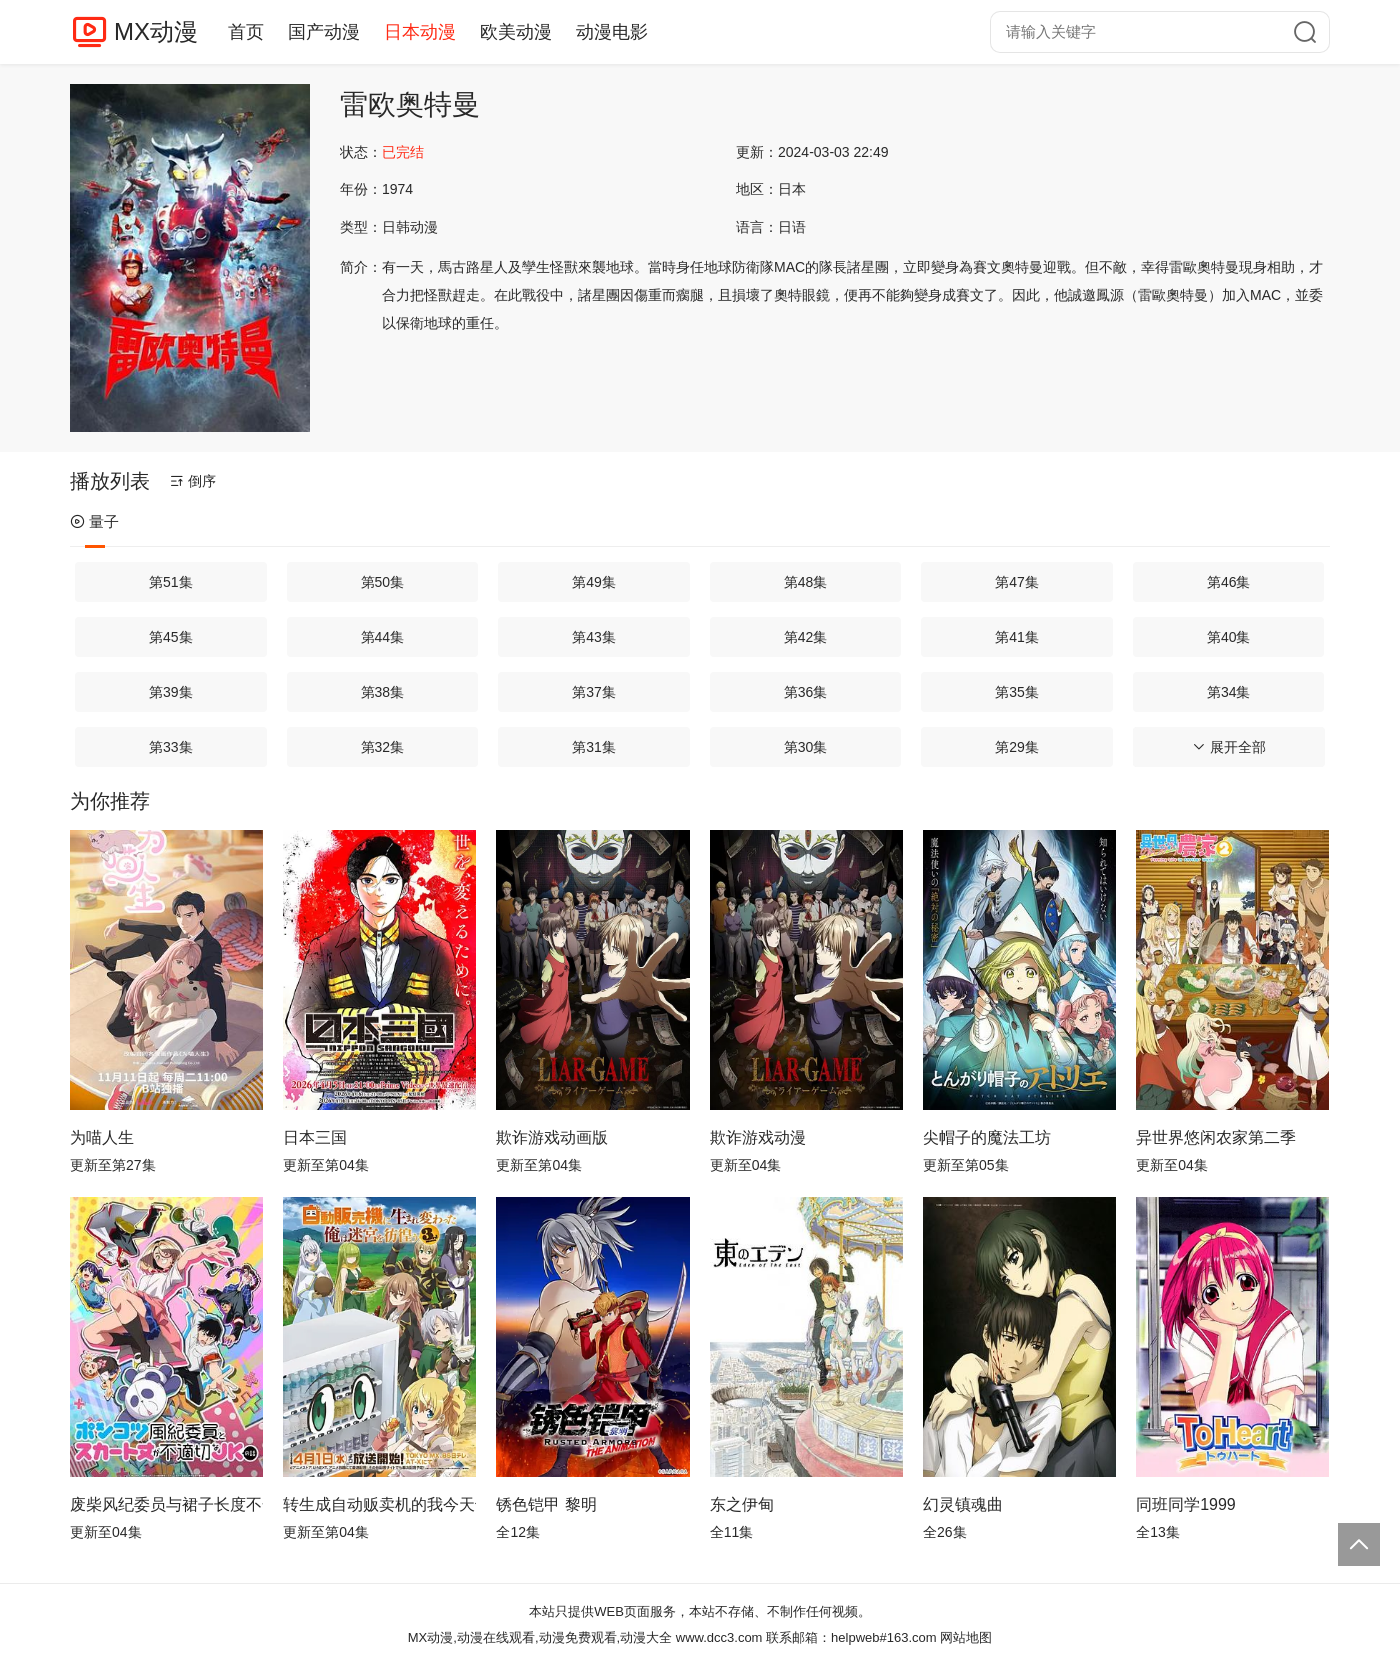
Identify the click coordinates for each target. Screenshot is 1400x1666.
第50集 (383, 582)
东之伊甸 (742, 1504)
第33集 (171, 747)
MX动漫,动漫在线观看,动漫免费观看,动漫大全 (540, 1637)
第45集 (171, 637)
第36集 (806, 692)
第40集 (1229, 637)
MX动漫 (156, 31)
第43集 (594, 637)
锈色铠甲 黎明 (546, 1504)
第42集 (806, 637)
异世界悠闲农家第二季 (1216, 1137)
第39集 (171, 692)
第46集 (1229, 582)
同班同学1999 (1186, 1504)
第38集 (383, 692)
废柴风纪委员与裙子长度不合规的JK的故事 (166, 1504)
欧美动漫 (516, 32)
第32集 (383, 747)
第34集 (1229, 692)
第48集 (806, 582)
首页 (246, 32)
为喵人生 (102, 1137)
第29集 (1017, 747)
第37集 (594, 692)
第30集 (806, 747)
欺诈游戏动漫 (758, 1137)
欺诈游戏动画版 (552, 1137)
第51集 (171, 582)
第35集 (1017, 692)
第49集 (594, 582)
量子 (94, 521)
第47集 (1017, 582)
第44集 (383, 637)
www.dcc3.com (719, 1637)
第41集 (1017, 637)
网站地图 (966, 1637)
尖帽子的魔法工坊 (987, 1137)
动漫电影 (612, 32)
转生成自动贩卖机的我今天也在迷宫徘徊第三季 (379, 1504)
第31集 (594, 747)
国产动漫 (324, 32)
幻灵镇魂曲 (963, 1504)
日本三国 (315, 1137)
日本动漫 (420, 32)
